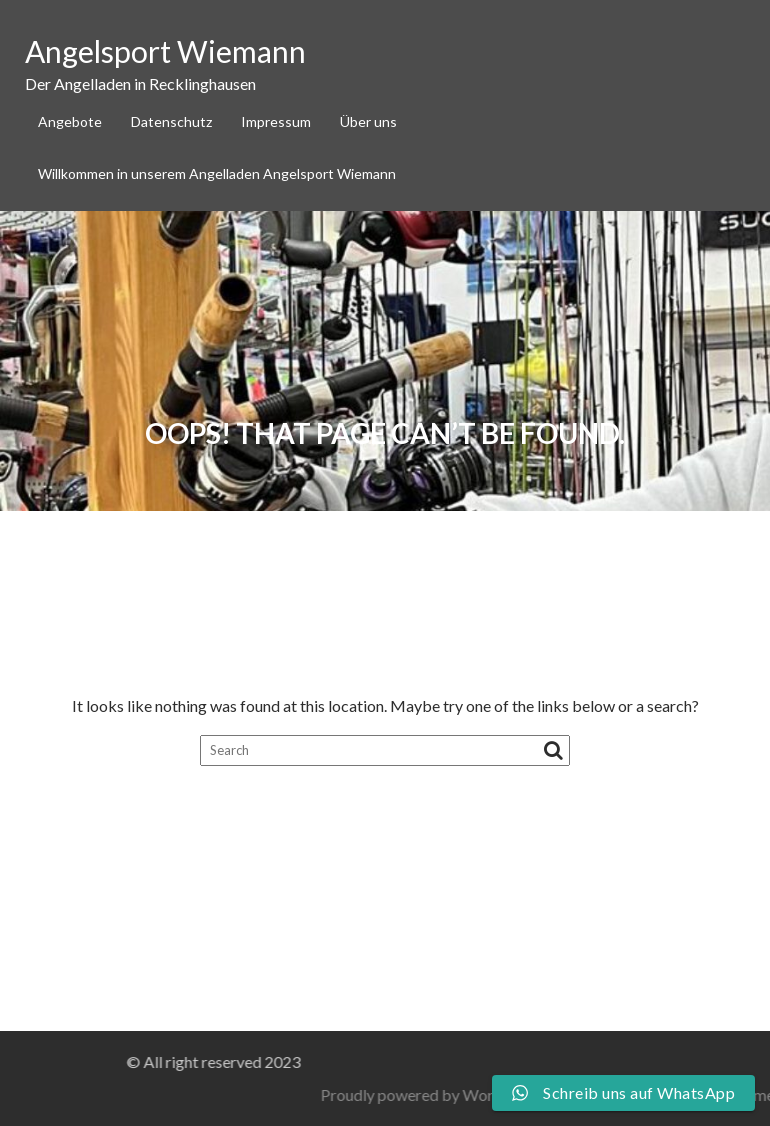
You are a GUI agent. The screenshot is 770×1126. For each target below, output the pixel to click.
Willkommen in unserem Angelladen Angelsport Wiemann (217, 173)
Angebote (70, 121)
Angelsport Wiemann (165, 51)
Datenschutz (171, 121)
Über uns (368, 121)
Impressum (276, 121)
